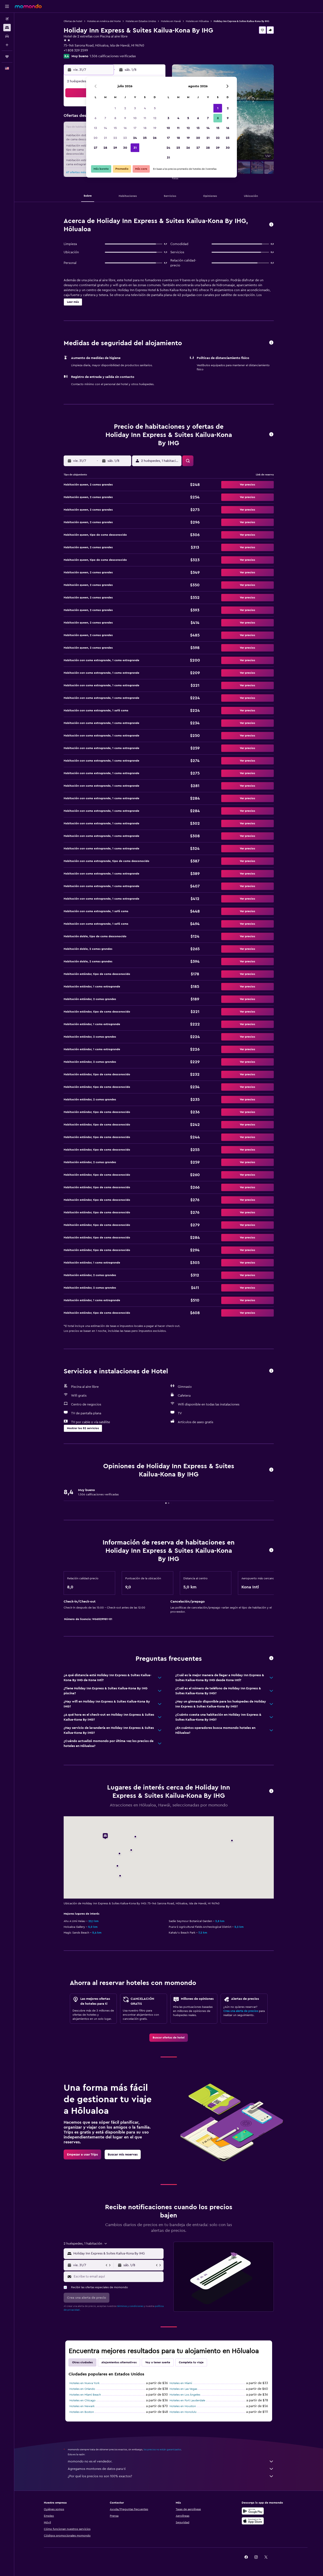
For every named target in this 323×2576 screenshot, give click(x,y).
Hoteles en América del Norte (104, 21)
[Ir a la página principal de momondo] (28, 6)
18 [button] (144, 128)
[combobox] (117, 2253)
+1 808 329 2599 (76, 50)
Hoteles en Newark (82, 2406)
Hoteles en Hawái (171, 21)
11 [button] (145, 118)
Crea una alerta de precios (240, 2011)
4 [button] (145, 108)
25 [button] (145, 137)
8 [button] (115, 118)
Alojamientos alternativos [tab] (119, 2362)
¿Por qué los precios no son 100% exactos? (171, 2476)
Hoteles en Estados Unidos (141, 21)
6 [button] (95, 118)
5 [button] (155, 108)
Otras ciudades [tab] (82, 2362)
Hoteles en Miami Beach (85, 2394)
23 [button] (125, 137)
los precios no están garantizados (162, 2449)
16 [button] (125, 128)
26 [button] (155, 137)
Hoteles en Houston (183, 2406)
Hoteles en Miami (181, 2383)
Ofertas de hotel (73, 21)
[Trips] (7, 56)
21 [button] (105, 137)
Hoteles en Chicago (82, 2400)
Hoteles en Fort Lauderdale (187, 2400)
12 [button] (154, 118)
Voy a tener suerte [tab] (157, 2362)
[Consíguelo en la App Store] (253, 2521)
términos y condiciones (130, 2306)
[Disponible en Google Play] (253, 2511)
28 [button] (105, 147)
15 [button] (115, 128)
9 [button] (125, 118)
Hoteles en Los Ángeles (185, 2394)
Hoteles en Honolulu (183, 2412)
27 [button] (95, 147)
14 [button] (105, 128)
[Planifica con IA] (7, 45)
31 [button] (135, 147)
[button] (7, 6)
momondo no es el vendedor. (171, 2461)
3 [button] (135, 108)
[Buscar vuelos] (7, 19)
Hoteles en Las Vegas (183, 2389)
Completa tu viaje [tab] (191, 2362)
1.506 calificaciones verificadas (113, 56)
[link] (168, 2038)
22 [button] (115, 137)
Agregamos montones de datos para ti (171, 2468)
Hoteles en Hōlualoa (197, 21)
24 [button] (135, 137)
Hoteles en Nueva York (84, 2383)
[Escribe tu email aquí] (118, 2276)
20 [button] (95, 137)
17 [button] (134, 128)
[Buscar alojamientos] (7, 27)
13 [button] (95, 128)
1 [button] (115, 108)
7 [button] (105, 118)
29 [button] (115, 147)
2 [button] (125, 108)
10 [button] (135, 118)
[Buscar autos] (7, 36)
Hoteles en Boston (81, 2412)
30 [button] (125, 147)
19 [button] (154, 128)
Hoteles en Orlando (82, 2389)
